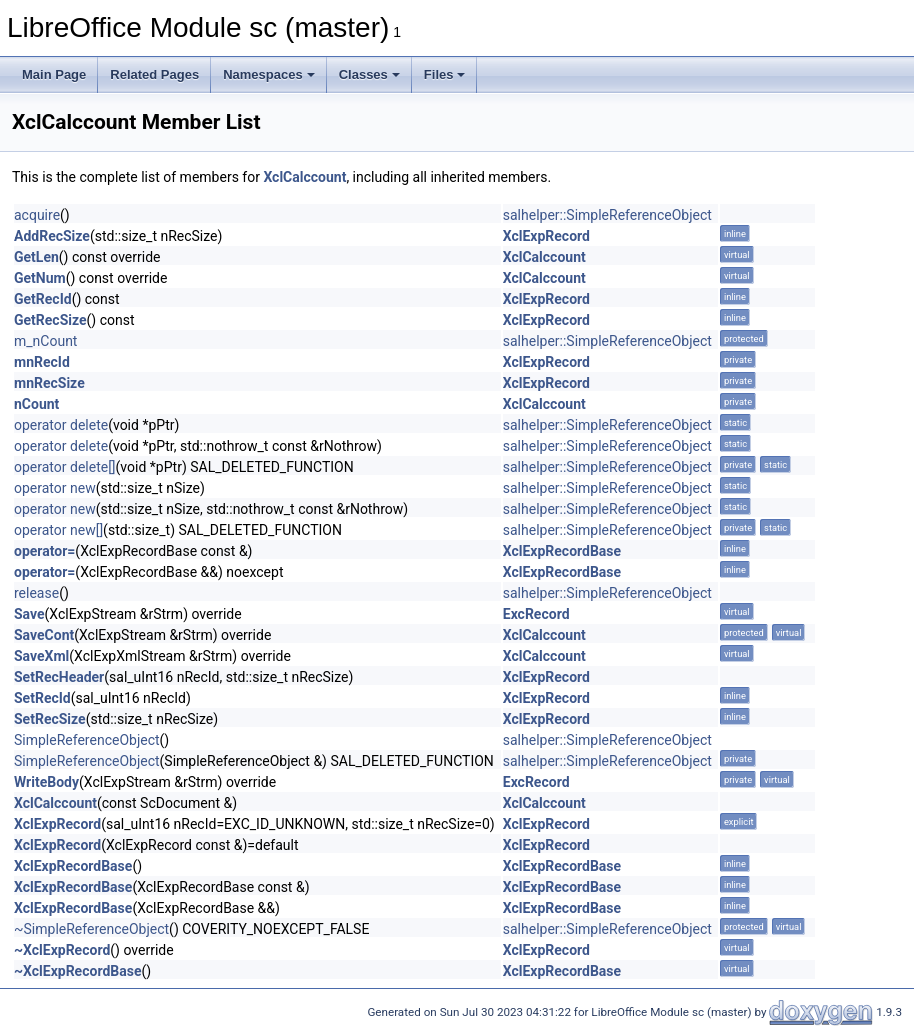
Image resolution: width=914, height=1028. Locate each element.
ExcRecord (536, 614)
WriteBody (46, 782)
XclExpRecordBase (562, 551)
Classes (369, 74)
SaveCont (44, 635)
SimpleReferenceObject (87, 740)
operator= (44, 551)
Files (445, 74)
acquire (37, 215)
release (36, 593)
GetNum (40, 278)
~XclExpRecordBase (77, 971)
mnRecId (42, 362)
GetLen (36, 257)
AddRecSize (52, 236)
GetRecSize (50, 320)
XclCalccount (304, 177)
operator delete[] (65, 467)
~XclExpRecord (62, 950)
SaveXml (41, 656)
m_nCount (45, 341)
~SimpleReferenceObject (91, 929)
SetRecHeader (59, 677)
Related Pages (154, 74)
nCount (36, 404)
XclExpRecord (546, 236)
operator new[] (58, 530)
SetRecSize (50, 719)
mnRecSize (49, 383)
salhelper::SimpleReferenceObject (607, 215)
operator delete (61, 425)
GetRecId (43, 299)
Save (29, 614)
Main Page (54, 74)
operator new (55, 488)
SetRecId (42, 698)
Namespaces (269, 74)
